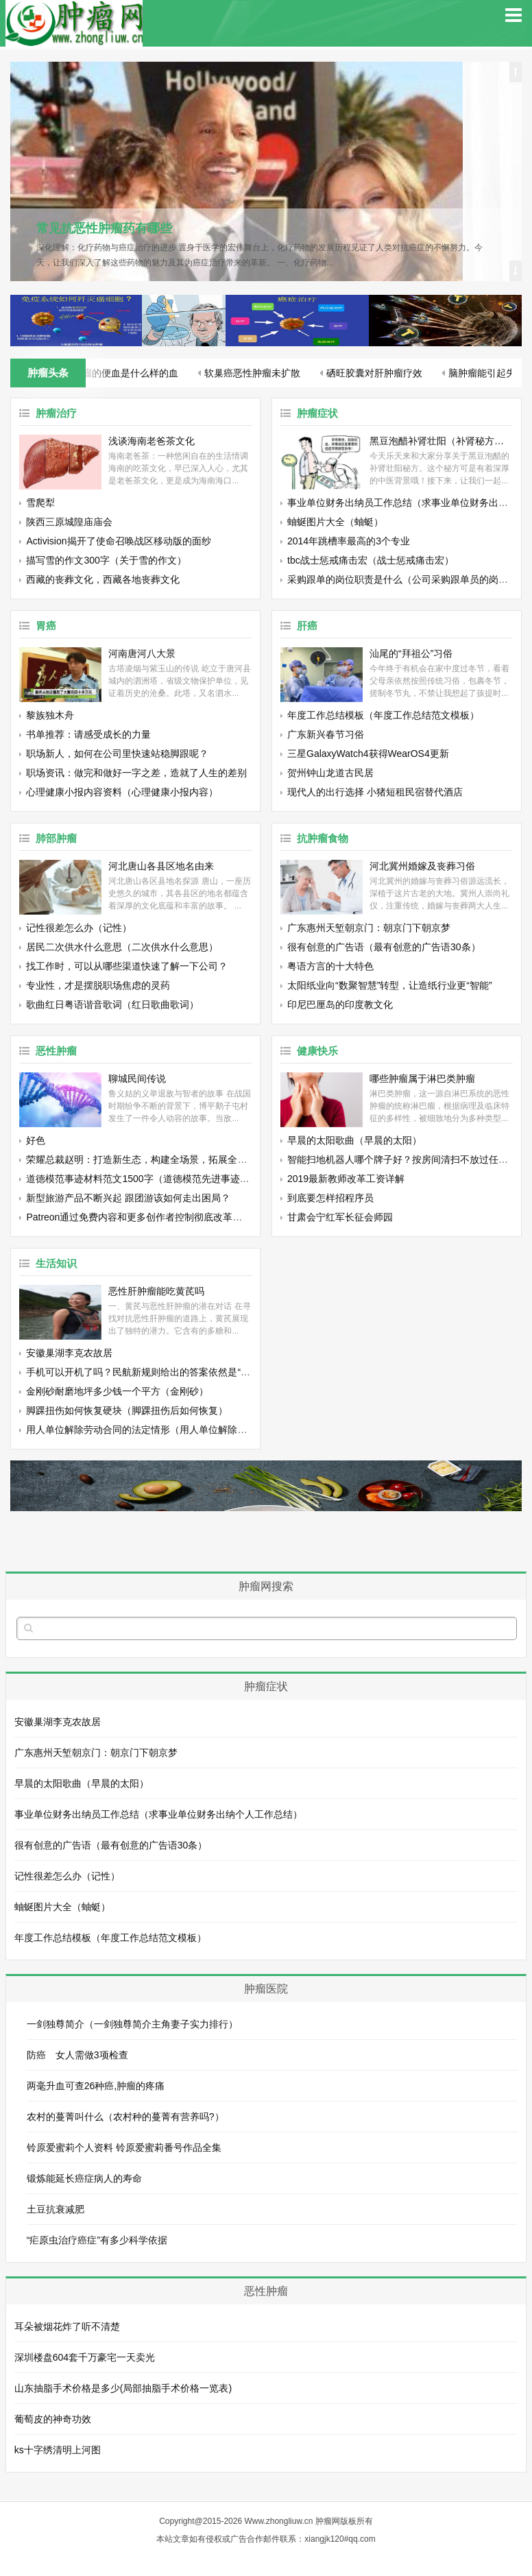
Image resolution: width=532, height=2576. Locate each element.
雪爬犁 (40, 502)
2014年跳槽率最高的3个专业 (348, 540)
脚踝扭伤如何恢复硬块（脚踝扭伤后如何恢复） (127, 1410)
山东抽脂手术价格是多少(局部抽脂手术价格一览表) (123, 2388)
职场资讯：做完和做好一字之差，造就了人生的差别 (136, 772)
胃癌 (46, 625)
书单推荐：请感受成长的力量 (88, 734)
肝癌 (307, 625)
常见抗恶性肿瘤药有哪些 (104, 228)
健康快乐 (317, 1051)
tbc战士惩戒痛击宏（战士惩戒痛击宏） (370, 560)
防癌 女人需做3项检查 (77, 2054)
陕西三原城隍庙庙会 (69, 521)
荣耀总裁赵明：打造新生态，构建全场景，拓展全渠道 (141, 1159)
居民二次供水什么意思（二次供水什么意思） (122, 946)
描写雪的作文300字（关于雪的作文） (106, 560)
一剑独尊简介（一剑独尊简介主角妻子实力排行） (132, 2024)
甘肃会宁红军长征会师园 (340, 1217)
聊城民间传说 (137, 1078)
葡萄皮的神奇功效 (52, 2419)
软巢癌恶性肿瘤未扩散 (253, 373)
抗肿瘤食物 (322, 838)
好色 (35, 1140)
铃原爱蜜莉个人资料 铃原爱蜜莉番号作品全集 (124, 2147)
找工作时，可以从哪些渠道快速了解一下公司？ (127, 966)
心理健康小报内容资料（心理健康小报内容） (122, 791)
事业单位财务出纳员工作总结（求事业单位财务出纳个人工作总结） (158, 1814)
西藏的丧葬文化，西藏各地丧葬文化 (103, 579)
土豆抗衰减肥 (55, 2209)
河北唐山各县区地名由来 (161, 865)
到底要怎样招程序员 (330, 1197)
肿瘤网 (327, 2521)
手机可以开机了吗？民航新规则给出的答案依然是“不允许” (149, 1372)
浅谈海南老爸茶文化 (151, 440)
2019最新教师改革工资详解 (345, 1178)
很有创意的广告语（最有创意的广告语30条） (384, 946)
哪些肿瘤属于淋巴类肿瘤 (422, 1078)
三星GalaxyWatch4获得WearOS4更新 (368, 753)
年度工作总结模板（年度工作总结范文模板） (383, 715)
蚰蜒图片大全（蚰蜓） (335, 521)
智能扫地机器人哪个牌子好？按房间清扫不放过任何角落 (407, 1159)
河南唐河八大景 (142, 653)
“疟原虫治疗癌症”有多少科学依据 (97, 2240)
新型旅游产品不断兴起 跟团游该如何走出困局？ (128, 1197)
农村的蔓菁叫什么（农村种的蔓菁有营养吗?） (125, 2116)
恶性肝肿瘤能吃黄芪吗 (156, 1291)
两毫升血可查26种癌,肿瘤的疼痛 (96, 2085)
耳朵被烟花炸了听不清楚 (67, 2326)
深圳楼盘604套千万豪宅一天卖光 (84, 2357)
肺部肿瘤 (56, 838)
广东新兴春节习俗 (325, 734)
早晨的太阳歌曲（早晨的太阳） (354, 1140)
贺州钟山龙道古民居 (330, 772)
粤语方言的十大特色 (330, 966)
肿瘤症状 (317, 413)
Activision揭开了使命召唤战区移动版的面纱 (118, 540)
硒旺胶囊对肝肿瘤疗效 (375, 373)
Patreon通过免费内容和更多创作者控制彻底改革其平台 (143, 1217)
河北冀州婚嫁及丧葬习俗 (422, 865)
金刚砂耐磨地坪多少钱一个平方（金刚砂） (117, 1391)
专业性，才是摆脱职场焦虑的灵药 (98, 985)
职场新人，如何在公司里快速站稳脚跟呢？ (117, 753)
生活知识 (56, 1263)
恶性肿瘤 (56, 1051)
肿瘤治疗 (56, 413)
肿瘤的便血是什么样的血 (126, 373)
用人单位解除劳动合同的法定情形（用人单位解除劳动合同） (155, 1429)
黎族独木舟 (50, 715)
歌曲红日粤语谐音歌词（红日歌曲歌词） (112, 1004)
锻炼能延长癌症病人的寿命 (84, 2178)
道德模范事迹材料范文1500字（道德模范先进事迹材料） (147, 1178)
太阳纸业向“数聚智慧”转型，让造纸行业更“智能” (389, 985)
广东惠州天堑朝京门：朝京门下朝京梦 (368, 927)
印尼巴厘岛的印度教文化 (340, 1004)
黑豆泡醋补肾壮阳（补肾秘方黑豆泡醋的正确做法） (441, 440)
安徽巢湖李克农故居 (69, 1352)
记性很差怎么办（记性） (79, 927)
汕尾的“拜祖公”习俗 (411, 653)
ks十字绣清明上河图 (57, 2449)
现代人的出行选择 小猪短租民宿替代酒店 (375, 791)
